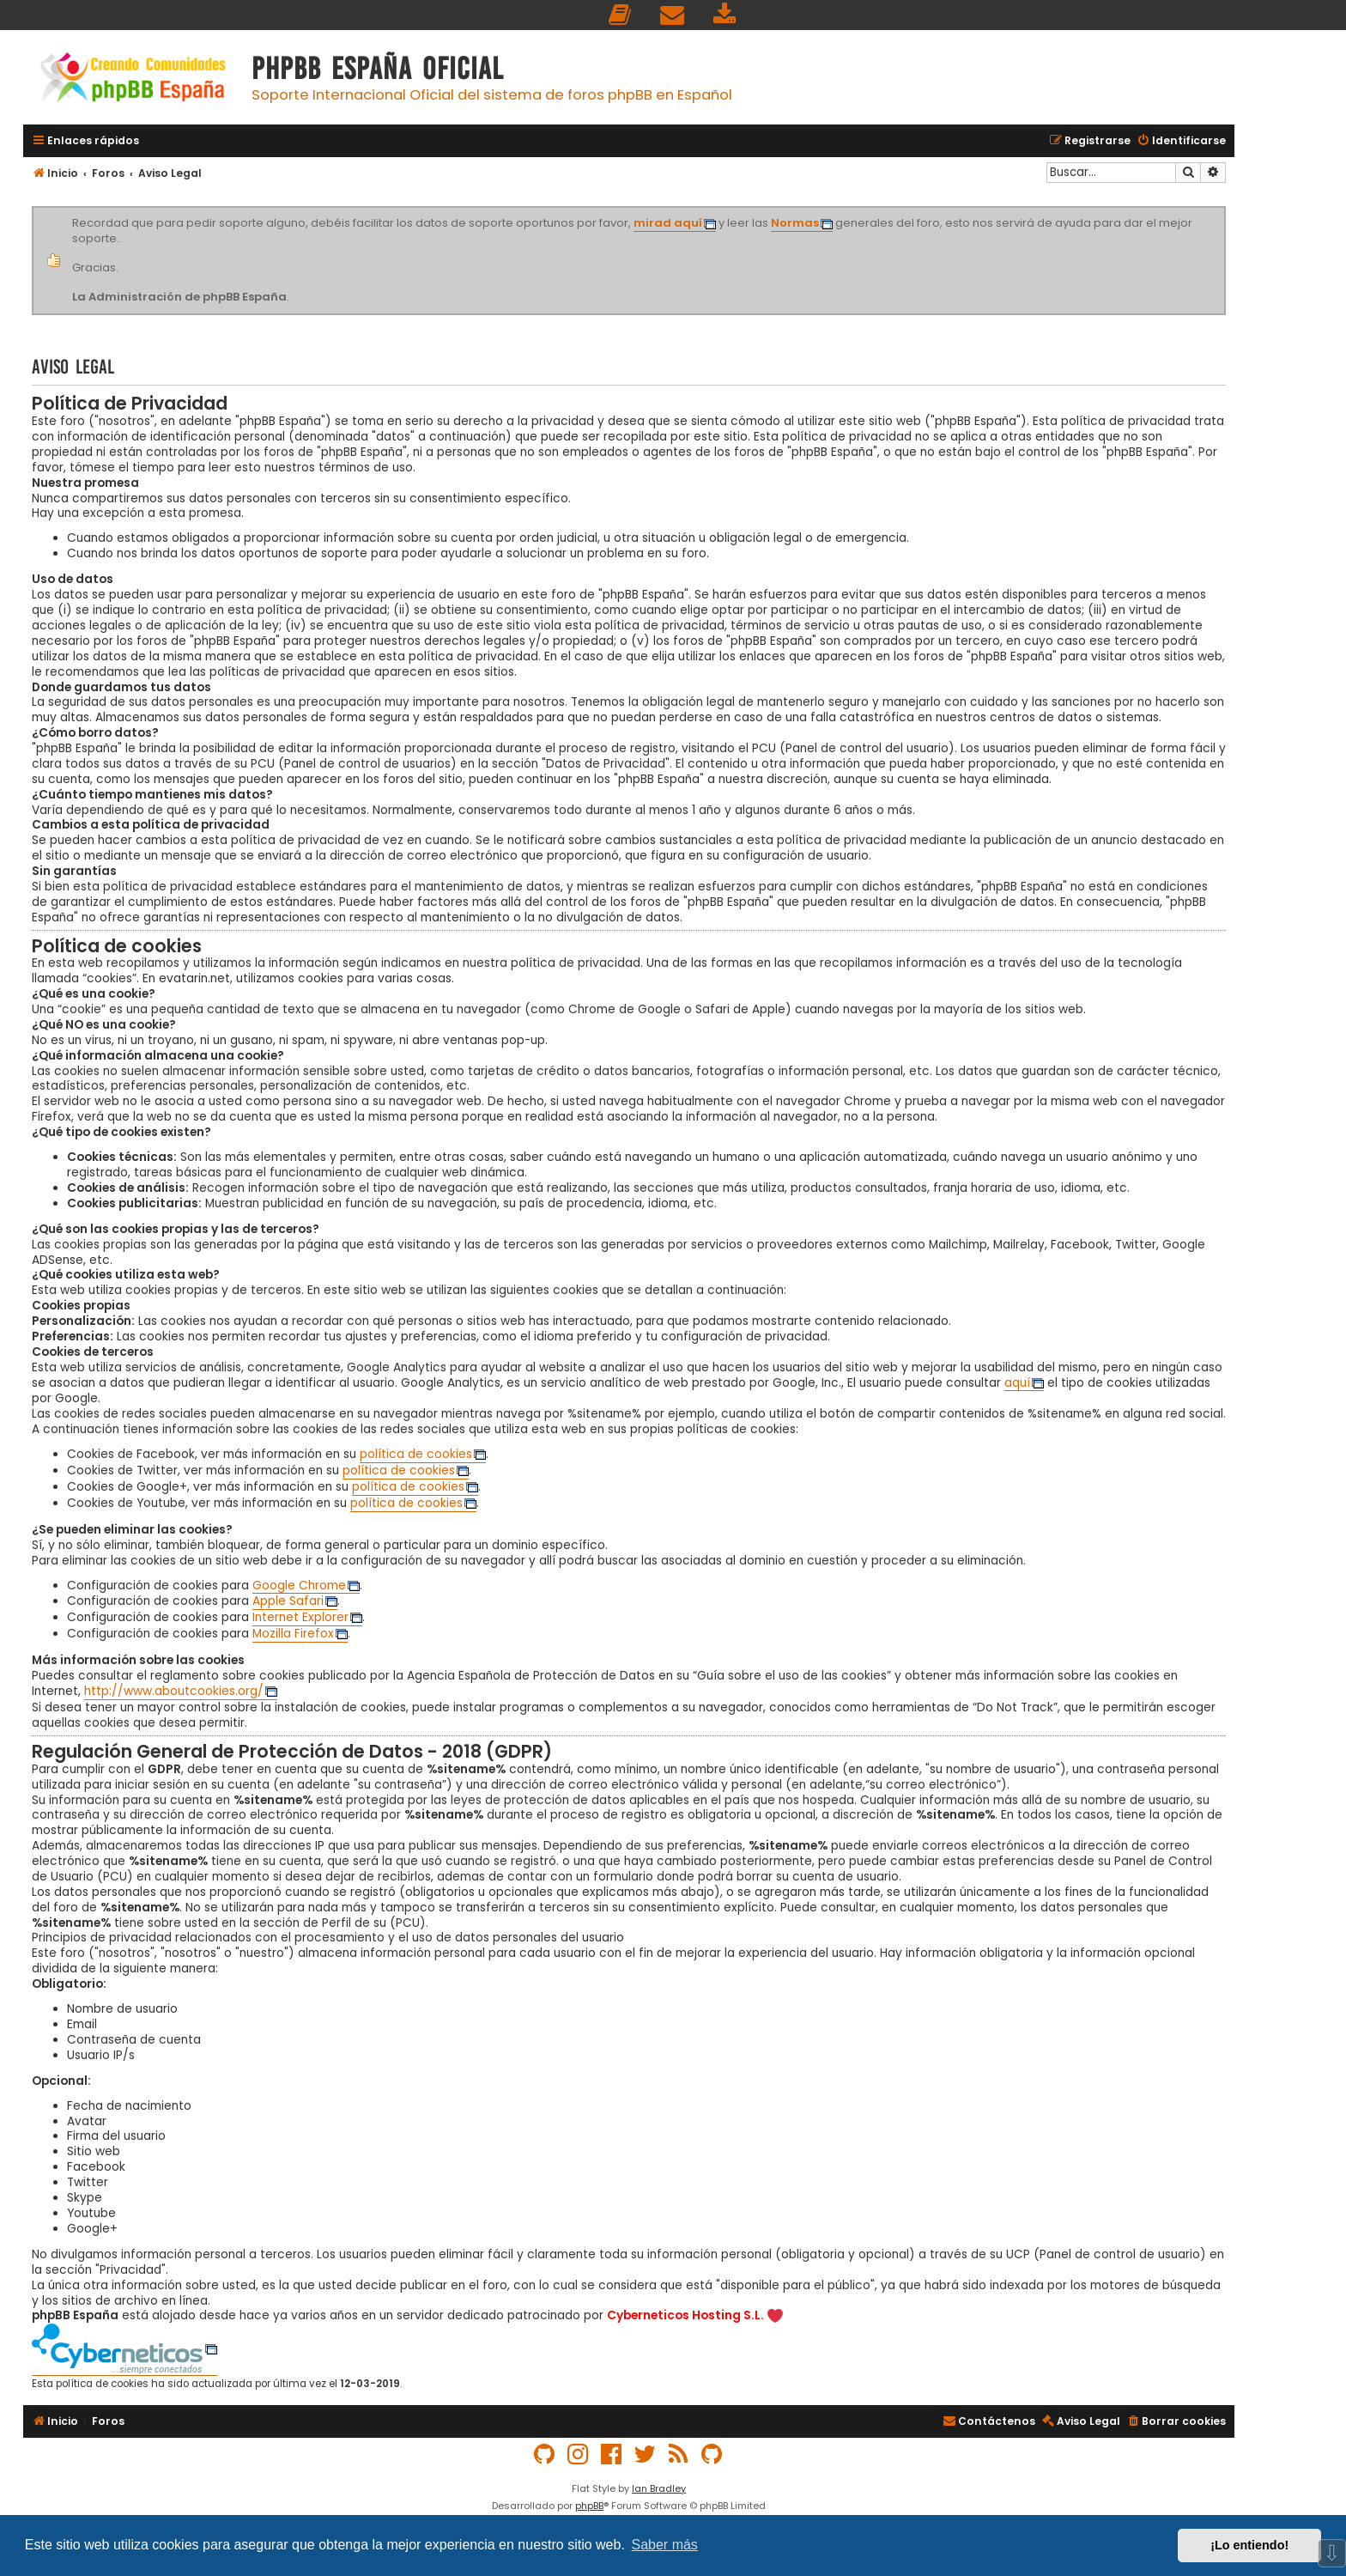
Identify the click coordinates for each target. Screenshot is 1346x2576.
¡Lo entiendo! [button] (1249, 2545)
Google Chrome (299, 1586)
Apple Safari (288, 1601)
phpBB (589, 2505)
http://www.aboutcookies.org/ (174, 1691)
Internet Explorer (300, 1617)
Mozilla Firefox (293, 1634)
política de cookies (416, 1454)
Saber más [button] (665, 2544)
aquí (1017, 1383)
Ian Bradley (659, 2488)
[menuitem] (621, 15)
